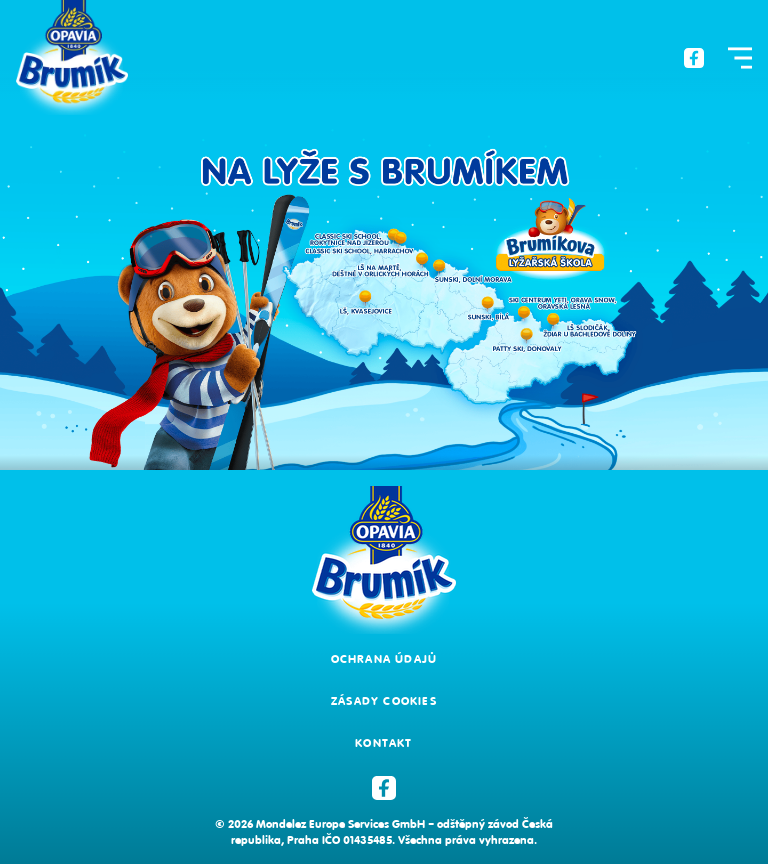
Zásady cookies (384, 700)
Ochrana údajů (384, 658)
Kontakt (383, 742)
